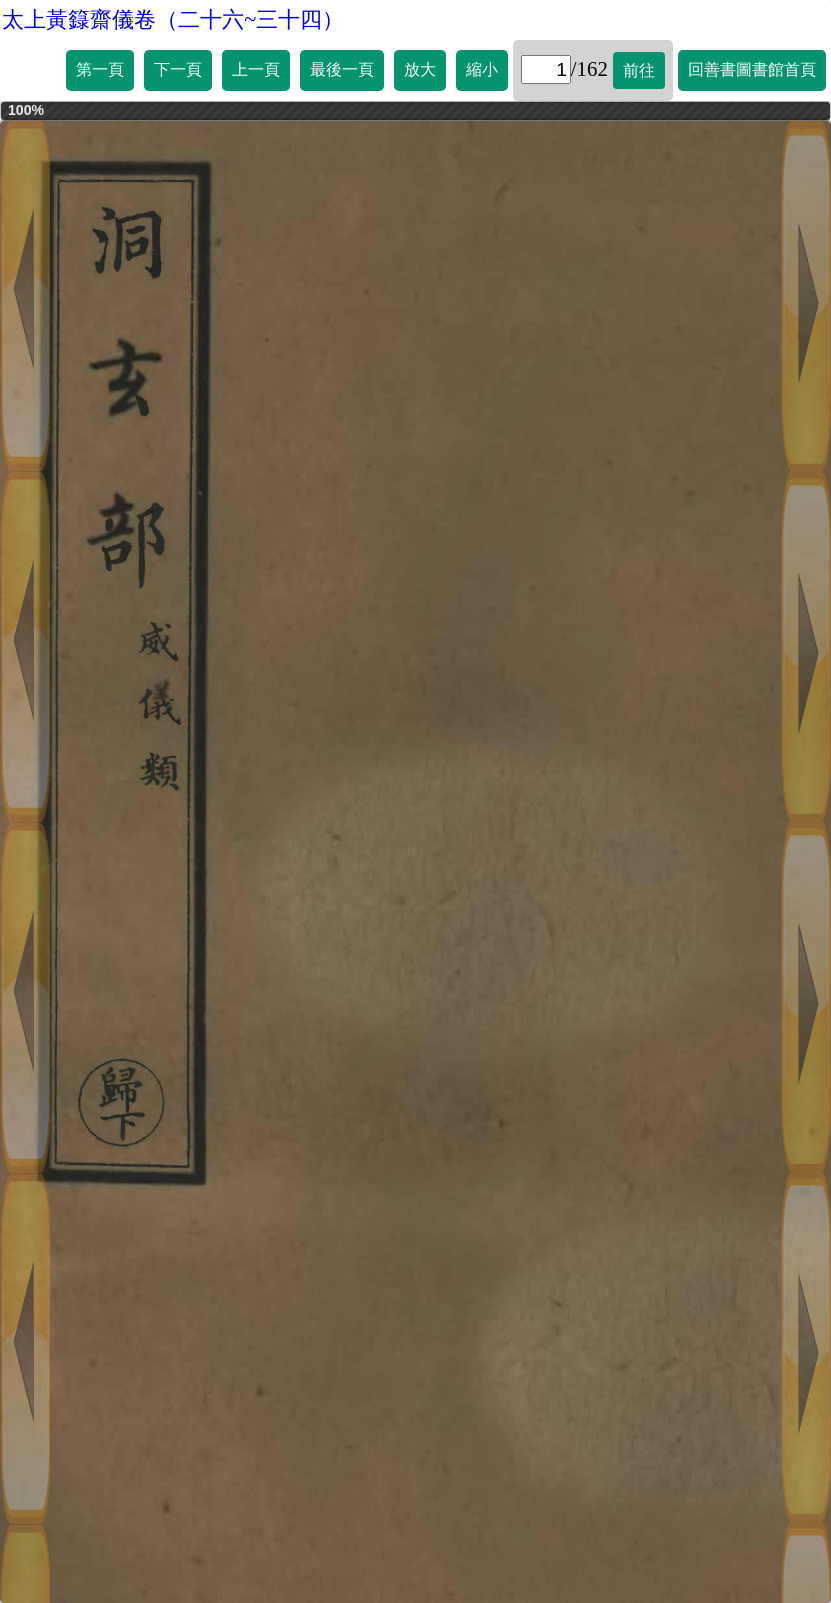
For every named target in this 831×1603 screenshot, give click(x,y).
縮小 (482, 69)
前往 (639, 70)
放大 (420, 69)
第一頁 (100, 69)
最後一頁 (342, 69)
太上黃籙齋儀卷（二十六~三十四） (173, 19)
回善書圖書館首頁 (752, 69)
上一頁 (256, 69)
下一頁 (178, 69)
